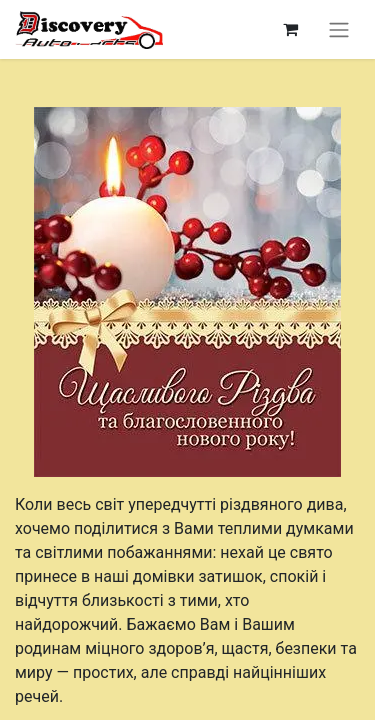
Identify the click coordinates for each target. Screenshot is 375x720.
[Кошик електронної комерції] (290, 29)
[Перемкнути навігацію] (339, 29)
